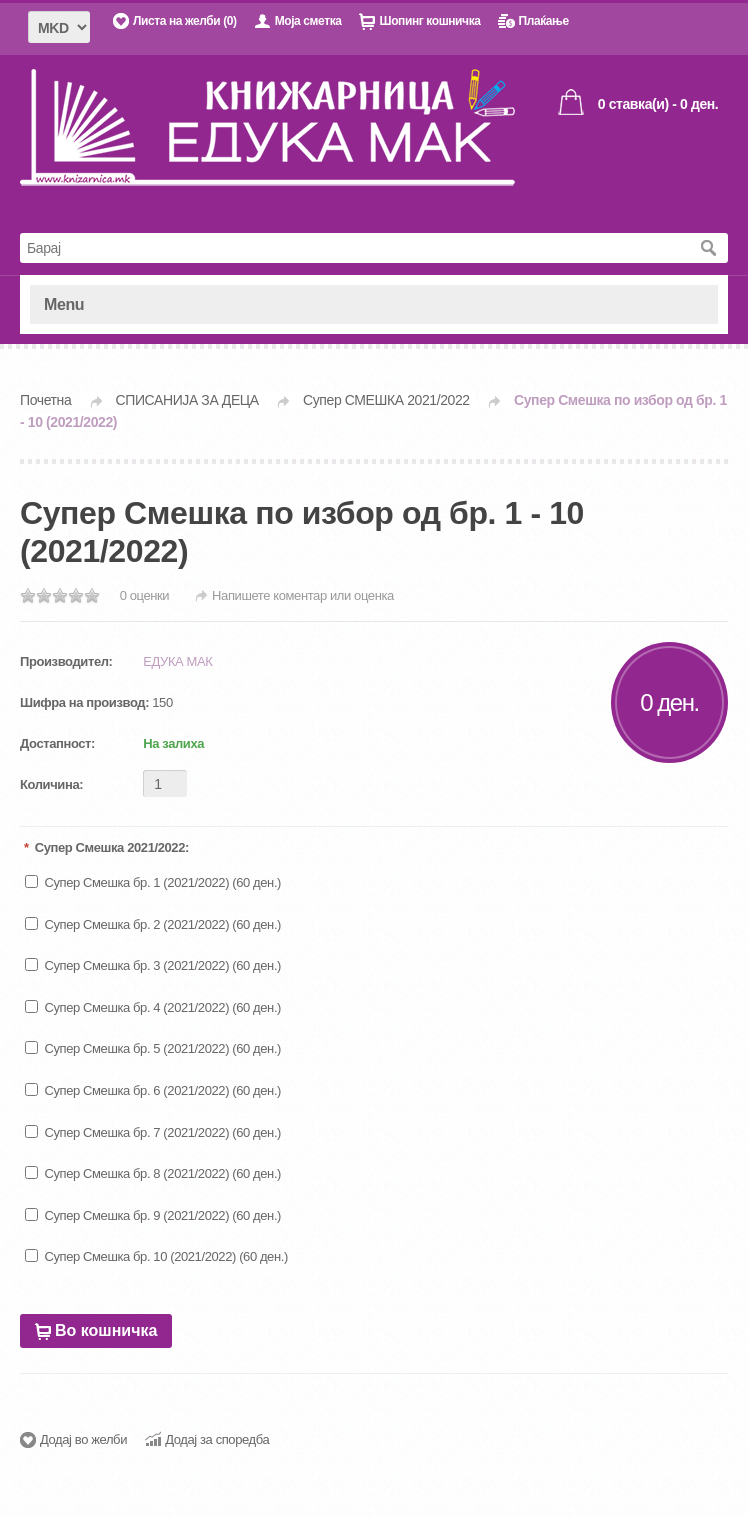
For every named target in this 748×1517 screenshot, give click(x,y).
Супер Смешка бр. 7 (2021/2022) (135, 1132)
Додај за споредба (217, 1439)
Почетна (45, 400)
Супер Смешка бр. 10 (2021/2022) (138, 1256)
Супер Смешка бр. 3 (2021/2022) (135, 965)
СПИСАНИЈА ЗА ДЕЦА (187, 400)
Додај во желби (83, 1439)
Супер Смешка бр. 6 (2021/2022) (135, 1090)
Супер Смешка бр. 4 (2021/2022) (135, 1007)
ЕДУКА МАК (177, 661)
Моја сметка (308, 21)
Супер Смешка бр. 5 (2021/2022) (135, 1048)
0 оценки (145, 595)
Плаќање (543, 21)
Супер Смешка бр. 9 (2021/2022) (135, 1215)
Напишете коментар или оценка (304, 595)
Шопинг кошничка (429, 21)
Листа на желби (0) (185, 21)
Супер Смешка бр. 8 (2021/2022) (135, 1173)
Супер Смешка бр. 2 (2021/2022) (135, 924)
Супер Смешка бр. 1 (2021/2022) (135, 882)
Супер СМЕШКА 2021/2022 (386, 400)
